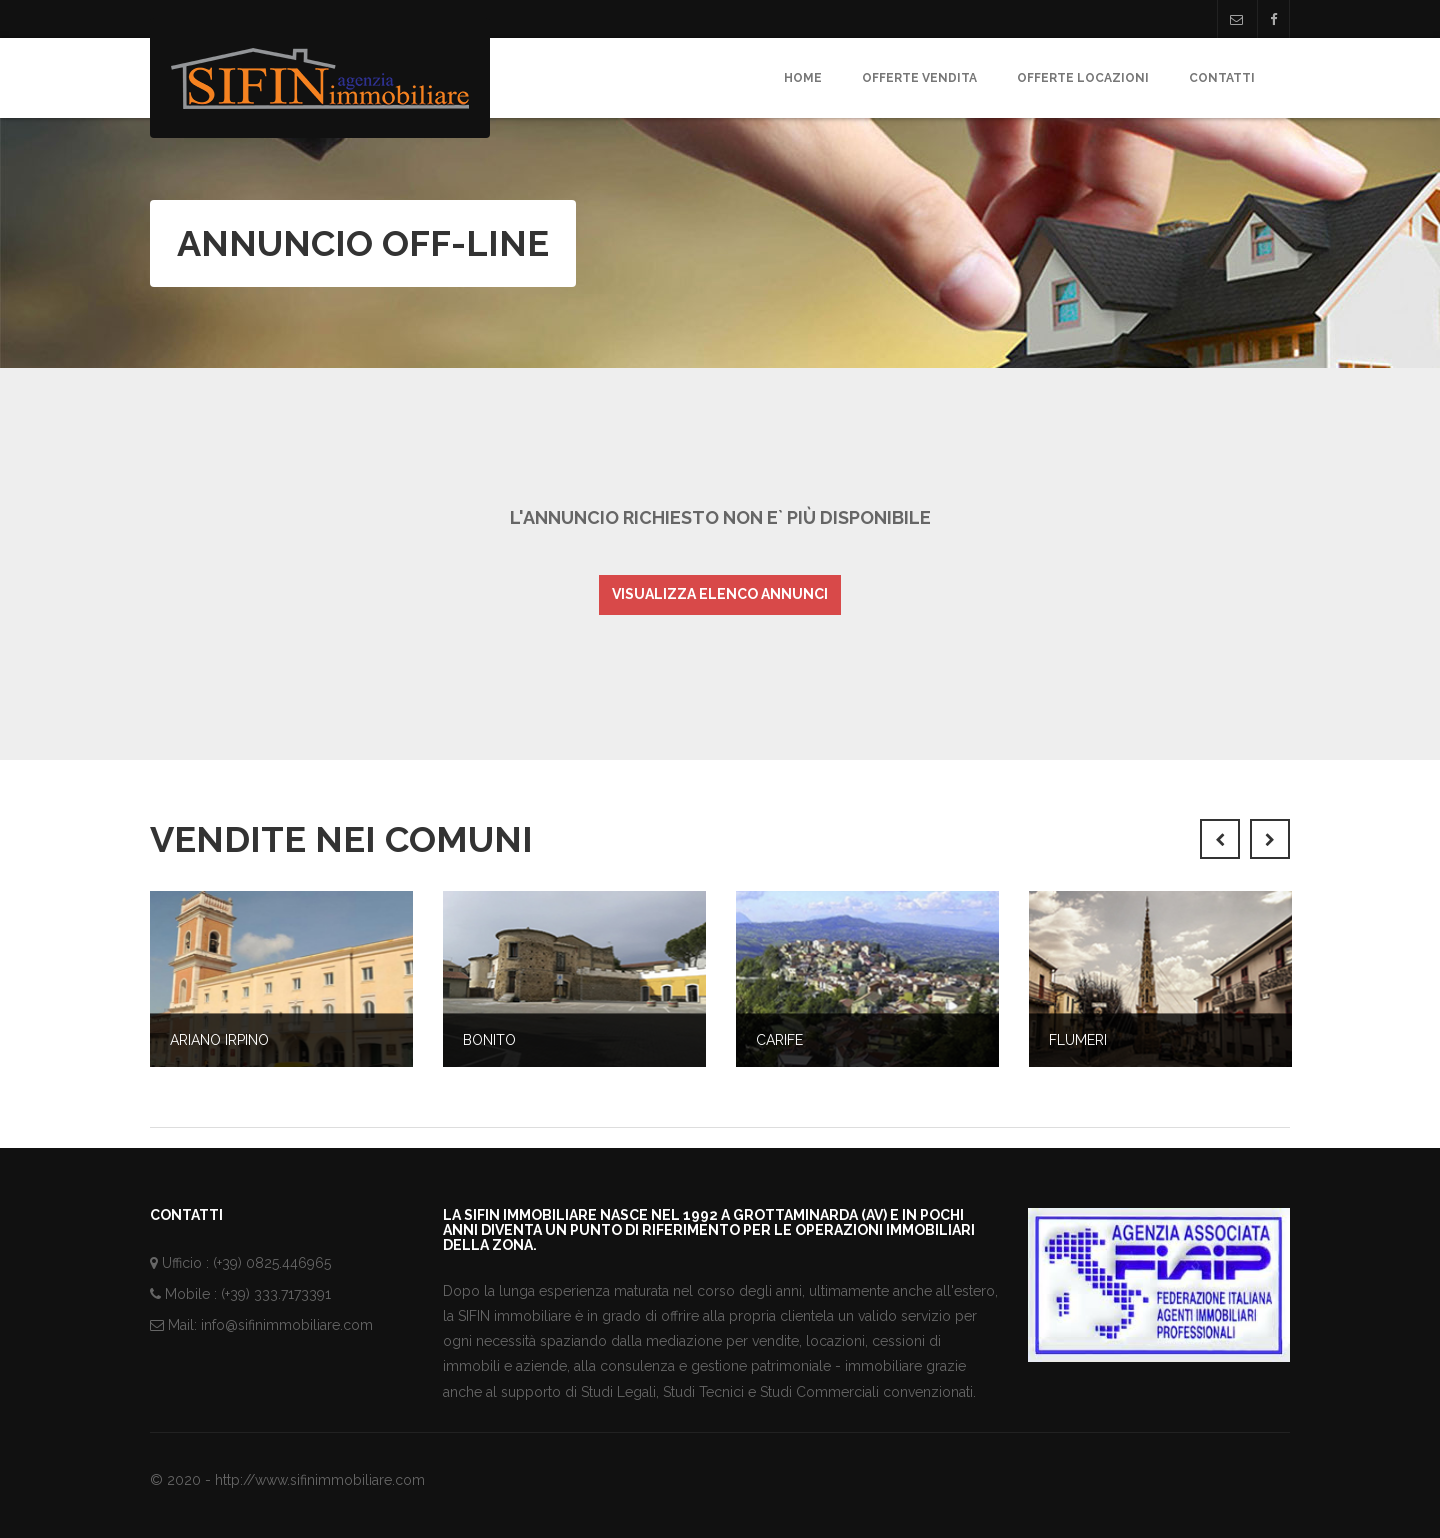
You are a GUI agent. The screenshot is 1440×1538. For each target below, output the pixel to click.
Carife (779, 1040)
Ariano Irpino (219, 1040)
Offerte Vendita (919, 78)
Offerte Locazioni (1083, 78)
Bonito (489, 1040)
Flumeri (1078, 1040)
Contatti (1222, 78)
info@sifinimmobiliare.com (287, 1325)
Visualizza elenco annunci (720, 594)
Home (803, 78)
